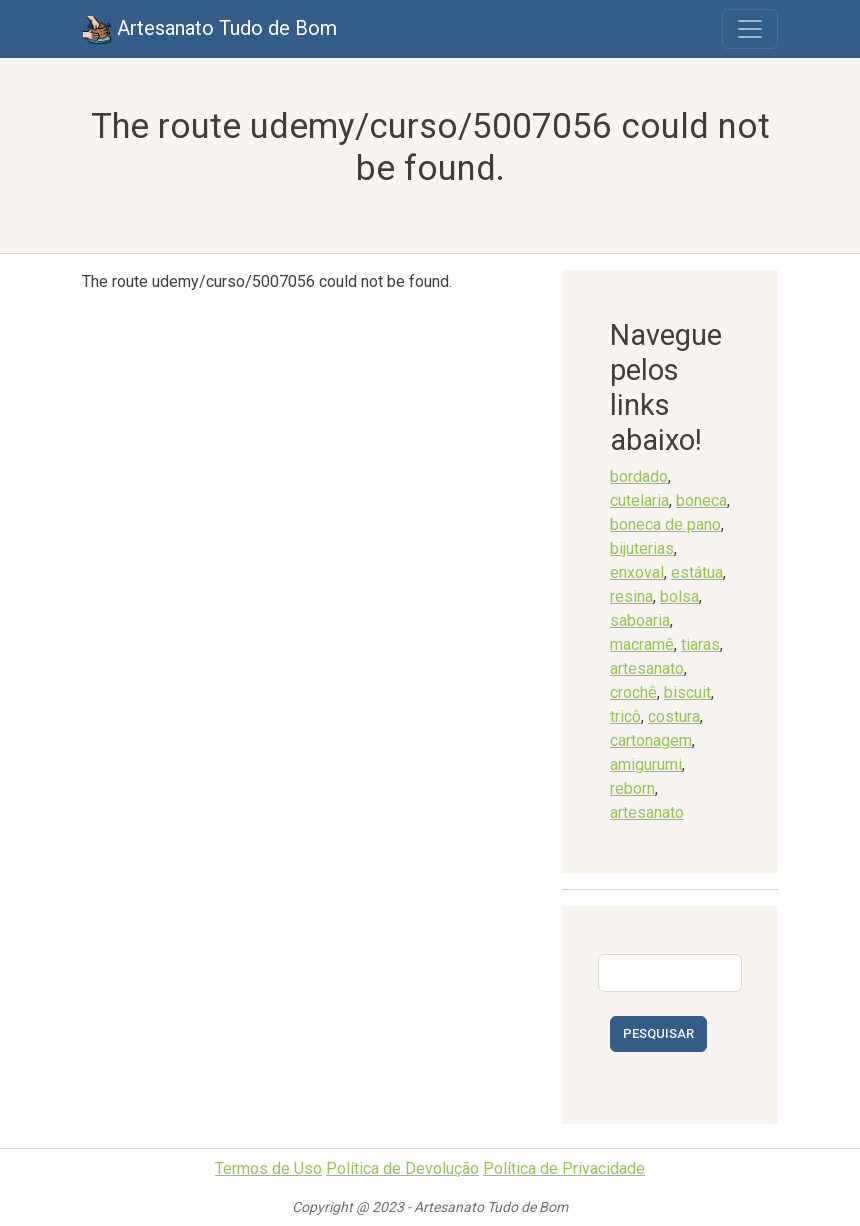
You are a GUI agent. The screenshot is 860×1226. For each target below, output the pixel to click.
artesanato (647, 668)
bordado (639, 476)
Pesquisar (658, 1033)
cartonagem (651, 740)
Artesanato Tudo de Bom (209, 30)
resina (631, 596)
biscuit (687, 692)
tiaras (700, 644)
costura (674, 716)
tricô (625, 716)
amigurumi (646, 764)
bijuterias (642, 548)
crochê (633, 692)
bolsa (679, 596)
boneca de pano (665, 524)
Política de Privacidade (564, 1168)
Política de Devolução (402, 1168)
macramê (642, 644)
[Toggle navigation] (750, 29)
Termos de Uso (268, 1168)
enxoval (637, 572)
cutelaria (639, 500)
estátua (697, 572)
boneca (701, 500)
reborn (632, 788)
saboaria (640, 620)
